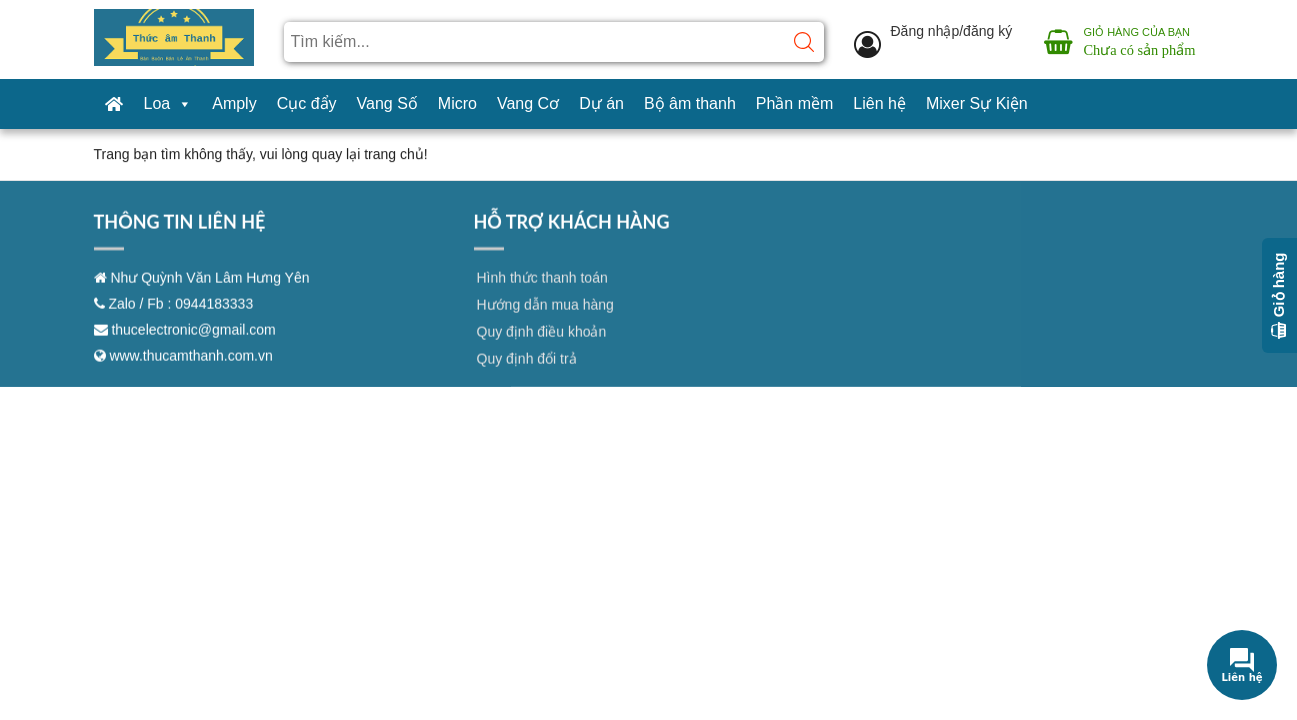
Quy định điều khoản (542, 349)
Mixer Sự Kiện (977, 103)
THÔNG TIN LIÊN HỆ (180, 239)
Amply (234, 103)
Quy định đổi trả (527, 376)
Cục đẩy (307, 103)
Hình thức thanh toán (542, 295)
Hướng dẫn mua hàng (545, 322)
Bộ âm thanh (690, 103)
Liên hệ (879, 103)
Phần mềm (795, 103)
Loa (168, 103)
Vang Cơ (528, 103)
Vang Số (387, 103)
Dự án (601, 103)
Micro (457, 103)
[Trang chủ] (114, 104)
